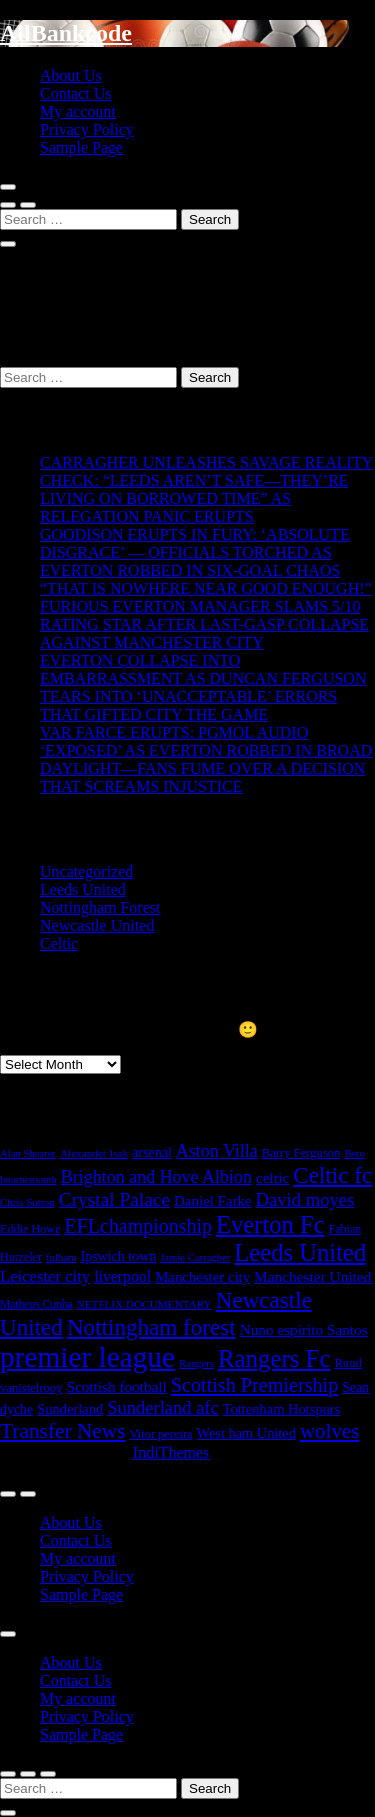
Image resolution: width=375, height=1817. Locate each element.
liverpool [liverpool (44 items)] (122, 1276)
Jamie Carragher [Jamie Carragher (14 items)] (195, 1257)
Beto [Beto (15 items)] (354, 1153)
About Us (71, 75)
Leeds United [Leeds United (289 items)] (300, 1252)
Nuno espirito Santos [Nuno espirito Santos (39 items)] (304, 1329)
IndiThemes (171, 1452)
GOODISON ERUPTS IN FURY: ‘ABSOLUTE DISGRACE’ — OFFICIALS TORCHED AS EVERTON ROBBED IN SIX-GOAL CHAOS (195, 552)
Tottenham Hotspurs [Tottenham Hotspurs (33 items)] (282, 1409)
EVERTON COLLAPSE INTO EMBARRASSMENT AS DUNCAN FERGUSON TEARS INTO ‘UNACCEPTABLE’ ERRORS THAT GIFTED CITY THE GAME (203, 687)
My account (78, 111)
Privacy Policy (87, 129)
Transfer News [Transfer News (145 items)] (63, 1431)
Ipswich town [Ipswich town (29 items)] (119, 1256)
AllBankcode (66, 33)
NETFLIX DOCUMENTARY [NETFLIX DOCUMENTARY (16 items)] (144, 1304)
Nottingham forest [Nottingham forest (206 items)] (151, 1327)
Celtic (59, 943)
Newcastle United (97, 925)
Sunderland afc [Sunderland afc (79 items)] (163, 1407)
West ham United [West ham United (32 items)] (246, 1433)
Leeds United (83, 889)
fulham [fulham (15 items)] (61, 1257)
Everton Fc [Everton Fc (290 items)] (270, 1224)
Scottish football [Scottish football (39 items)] (116, 1386)
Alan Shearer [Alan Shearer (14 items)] (28, 1153)
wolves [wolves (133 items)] (330, 1431)
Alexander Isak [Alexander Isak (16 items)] (94, 1153)
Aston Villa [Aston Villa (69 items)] (217, 1151)
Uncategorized (86, 871)
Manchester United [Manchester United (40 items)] (312, 1276)
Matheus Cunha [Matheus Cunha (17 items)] (36, 1304)
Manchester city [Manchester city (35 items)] (202, 1277)
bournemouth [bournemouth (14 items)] (28, 1179)
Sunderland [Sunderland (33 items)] (70, 1409)
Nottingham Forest (100, 907)
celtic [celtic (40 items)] (272, 1177)
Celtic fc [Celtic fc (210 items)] (332, 1175)
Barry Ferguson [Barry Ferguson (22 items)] (301, 1153)
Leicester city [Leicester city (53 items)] (45, 1276)
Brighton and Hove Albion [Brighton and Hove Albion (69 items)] (156, 1177)
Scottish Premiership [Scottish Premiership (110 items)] (254, 1385)
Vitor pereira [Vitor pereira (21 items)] (161, 1434)
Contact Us (76, 93)
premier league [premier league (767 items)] (87, 1357)
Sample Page (81, 147)
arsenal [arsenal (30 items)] (152, 1152)
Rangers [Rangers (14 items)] (196, 1363)
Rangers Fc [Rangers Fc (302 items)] (274, 1358)
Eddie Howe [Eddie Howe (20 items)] (30, 1229)
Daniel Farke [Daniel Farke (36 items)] (212, 1201)
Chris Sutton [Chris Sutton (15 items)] (27, 1202)
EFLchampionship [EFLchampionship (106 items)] (138, 1226)
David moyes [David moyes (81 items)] (304, 1199)
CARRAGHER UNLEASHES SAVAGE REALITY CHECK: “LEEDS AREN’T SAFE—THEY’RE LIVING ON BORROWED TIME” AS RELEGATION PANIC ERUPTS (206, 489)
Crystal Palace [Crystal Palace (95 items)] (114, 1199)
